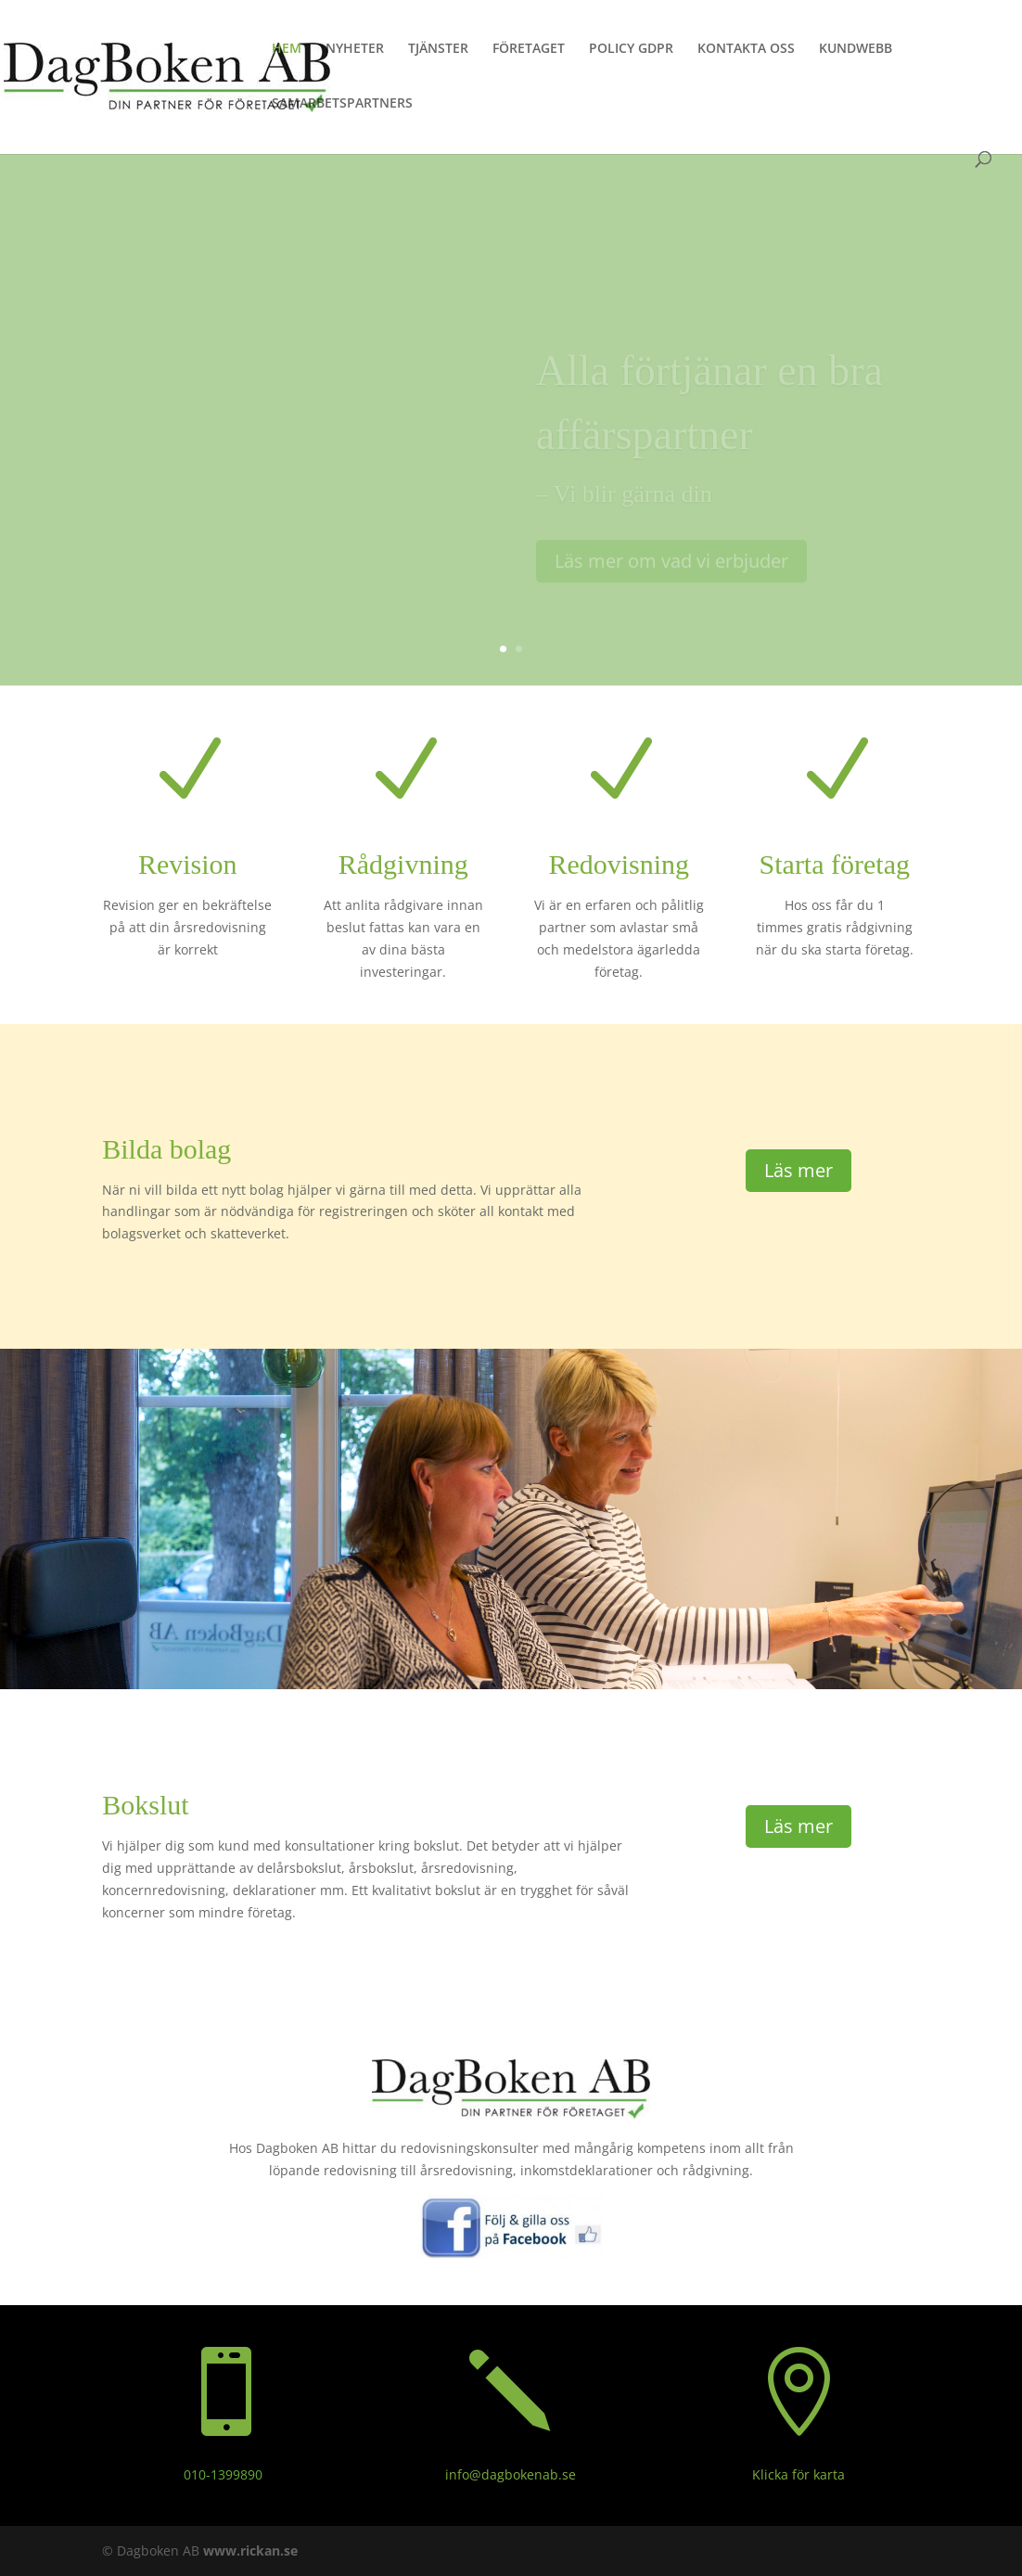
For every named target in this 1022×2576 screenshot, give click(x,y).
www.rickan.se (250, 2550)
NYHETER (355, 49)
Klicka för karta (798, 2474)
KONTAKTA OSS (746, 49)
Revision (187, 864)
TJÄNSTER (438, 49)
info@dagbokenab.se (510, 2474)
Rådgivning (403, 864)
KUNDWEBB (855, 49)
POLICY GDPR (631, 49)
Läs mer (798, 1170)
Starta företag (835, 864)
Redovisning (618, 864)
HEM (286, 49)
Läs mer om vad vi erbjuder (671, 571)
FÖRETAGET (528, 49)
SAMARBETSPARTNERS (342, 103)
